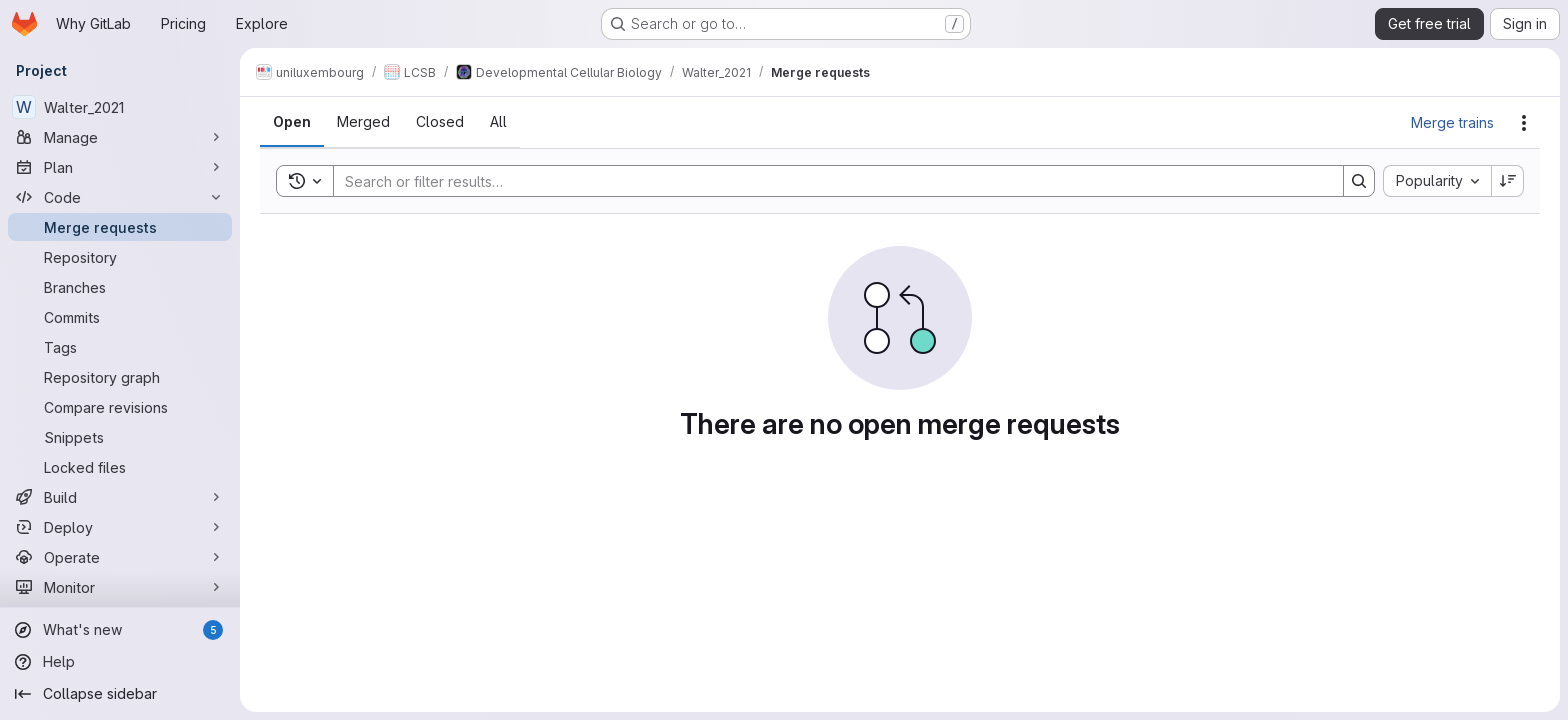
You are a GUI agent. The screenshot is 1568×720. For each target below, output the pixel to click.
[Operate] (120, 557)
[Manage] (120, 137)
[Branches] (120, 287)
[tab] (292, 122)
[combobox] (1437, 181)
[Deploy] (120, 527)
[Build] (120, 497)
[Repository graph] (120, 377)
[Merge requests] (120, 227)
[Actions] (1524, 123)
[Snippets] (120, 437)
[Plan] (120, 167)
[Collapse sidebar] (120, 694)
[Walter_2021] (120, 107)
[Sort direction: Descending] (1508, 181)
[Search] (828, 181)
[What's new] (120, 630)
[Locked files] (120, 467)
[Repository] (120, 257)
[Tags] (120, 347)
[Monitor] (120, 587)
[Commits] (120, 317)
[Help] (120, 662)
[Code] (120, 197)
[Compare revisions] (120, 407)
